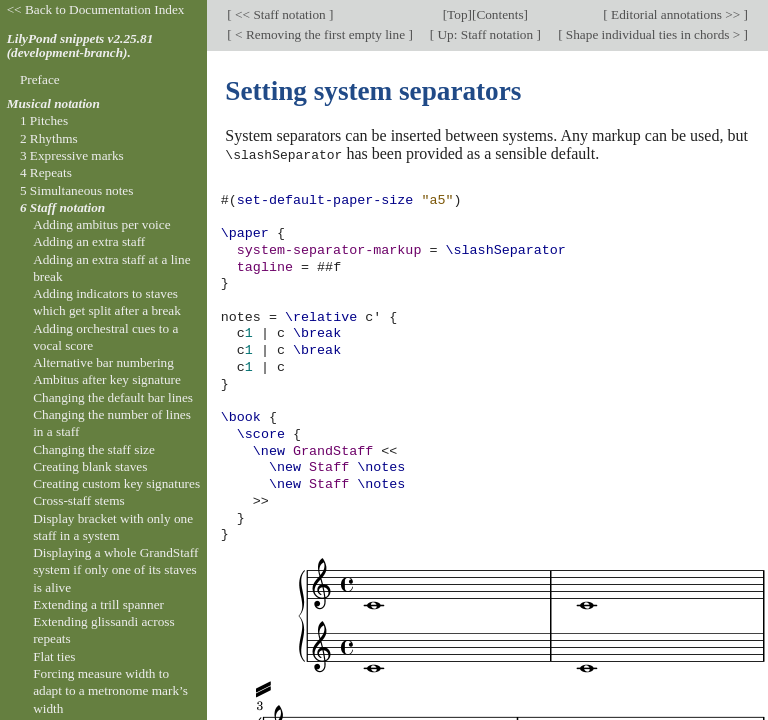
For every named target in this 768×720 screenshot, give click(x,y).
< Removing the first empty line (320, 34)
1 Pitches (44, 120)
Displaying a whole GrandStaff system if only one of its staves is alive (115, 570)
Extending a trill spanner (98, 604)
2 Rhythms (49, 138)
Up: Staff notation (485, 34)
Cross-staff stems (79, 500)
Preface (40, 79)
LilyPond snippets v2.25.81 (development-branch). (80, 46)
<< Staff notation (280, 14)
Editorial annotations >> (676, 14)
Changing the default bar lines (113, 397)
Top (457, 14)
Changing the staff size (94, 449)
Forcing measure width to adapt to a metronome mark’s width (110, 691)
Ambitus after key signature (107, 379)
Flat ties (54, 656)
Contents (499, 14)
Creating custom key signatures (116, 483)
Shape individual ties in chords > (653, 34)
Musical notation (53, 103)
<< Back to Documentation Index (96, 9)
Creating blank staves (90, 466)
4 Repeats (46, 172)
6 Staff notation (62, 207)
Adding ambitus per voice (101, 224)
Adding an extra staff (89, 241)
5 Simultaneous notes (77, 190)
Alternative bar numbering (103, 362)
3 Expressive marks (72, 155)
